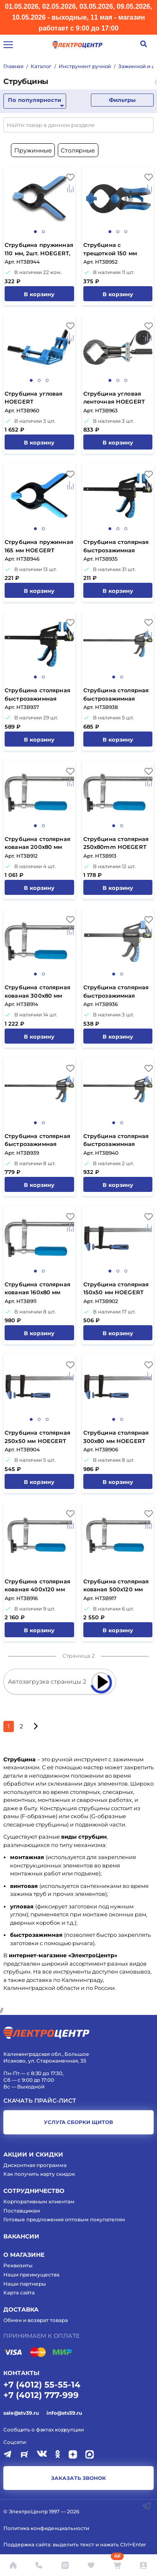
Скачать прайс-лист (39, 2100)
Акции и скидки (33, 2154)
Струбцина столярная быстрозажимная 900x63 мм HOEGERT (116, 1141)
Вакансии (21, 2236)
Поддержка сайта (26, 2544)
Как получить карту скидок (39, 2174)
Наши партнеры (24, 2284)
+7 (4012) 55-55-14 (41, 2384)
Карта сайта (19, 2292)
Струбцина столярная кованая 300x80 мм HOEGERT (37, 992)
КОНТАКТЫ (21, 2373)
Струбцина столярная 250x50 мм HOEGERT (37, 1436)
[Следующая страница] (35, 1726)
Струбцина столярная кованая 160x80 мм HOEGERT (37, 1289)
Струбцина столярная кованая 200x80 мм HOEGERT (37, 844)
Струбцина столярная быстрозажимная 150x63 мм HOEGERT (116, 992)
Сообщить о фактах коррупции (43, 2429)
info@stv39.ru (64, 2413)
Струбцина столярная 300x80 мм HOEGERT (116, 1436)
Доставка (21, 2309)
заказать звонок (78, 2478)
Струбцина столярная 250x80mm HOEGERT (116, 843)
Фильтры (122, 100)
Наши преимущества (31, 2274)
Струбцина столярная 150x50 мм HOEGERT (116, 1288)
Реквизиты (18, 2265)
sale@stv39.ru (21, 2413)
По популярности (34, 100)
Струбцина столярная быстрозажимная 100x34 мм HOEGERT (116, 547)
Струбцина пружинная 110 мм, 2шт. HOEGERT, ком (39, 249)
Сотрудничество (33, 2191)
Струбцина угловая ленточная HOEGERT (114, 397)
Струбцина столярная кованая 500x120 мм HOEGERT (116, 1586)
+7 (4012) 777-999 (41, 2395)
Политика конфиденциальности (46, 2528)
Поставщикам (21, 2211)
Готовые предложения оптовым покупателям (64, 2219)
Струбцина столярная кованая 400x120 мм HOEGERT (37, 1586)
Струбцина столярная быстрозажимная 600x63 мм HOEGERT (37, 1141)
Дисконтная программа (35, 2165)
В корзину (39, 294)
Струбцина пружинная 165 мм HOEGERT (39, 546)
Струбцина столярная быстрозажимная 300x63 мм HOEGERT (37, 695)
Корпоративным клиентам (39, 2201)
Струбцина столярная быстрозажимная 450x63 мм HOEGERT (116, 695)
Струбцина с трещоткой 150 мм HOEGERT (110, 249)
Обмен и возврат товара (35, 2320)
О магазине (23, 2254)
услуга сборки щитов (78, 2122)
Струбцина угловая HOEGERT (34, 397)
